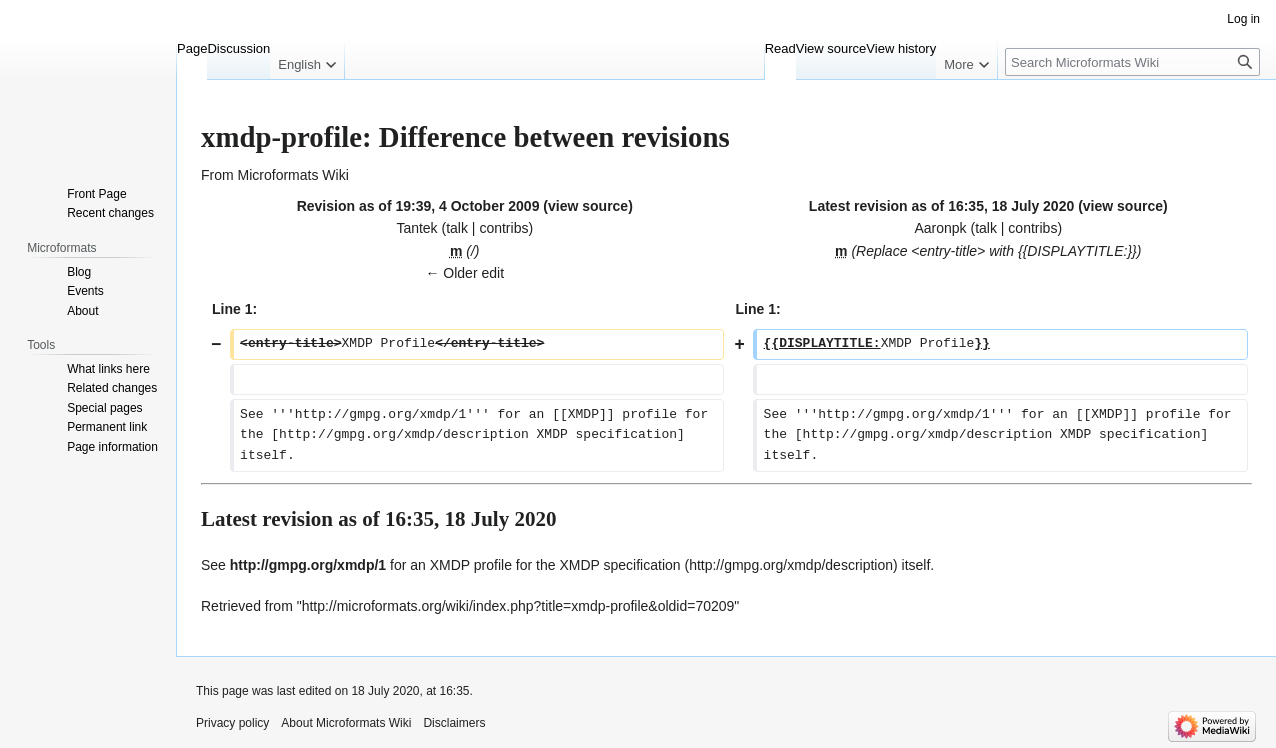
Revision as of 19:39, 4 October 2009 (418, 206)
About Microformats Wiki (346, 723)
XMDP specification (619, 565)
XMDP (450, 565)
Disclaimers (454, 723)
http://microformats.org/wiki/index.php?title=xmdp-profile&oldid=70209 (518, 606)
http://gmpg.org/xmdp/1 (308, 565)
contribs (503, 228)
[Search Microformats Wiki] (1132, 62)
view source (588, 206)
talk (457, 228)
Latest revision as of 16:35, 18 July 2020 (941, 206)
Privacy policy (232, 723)
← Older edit (464, 273)
